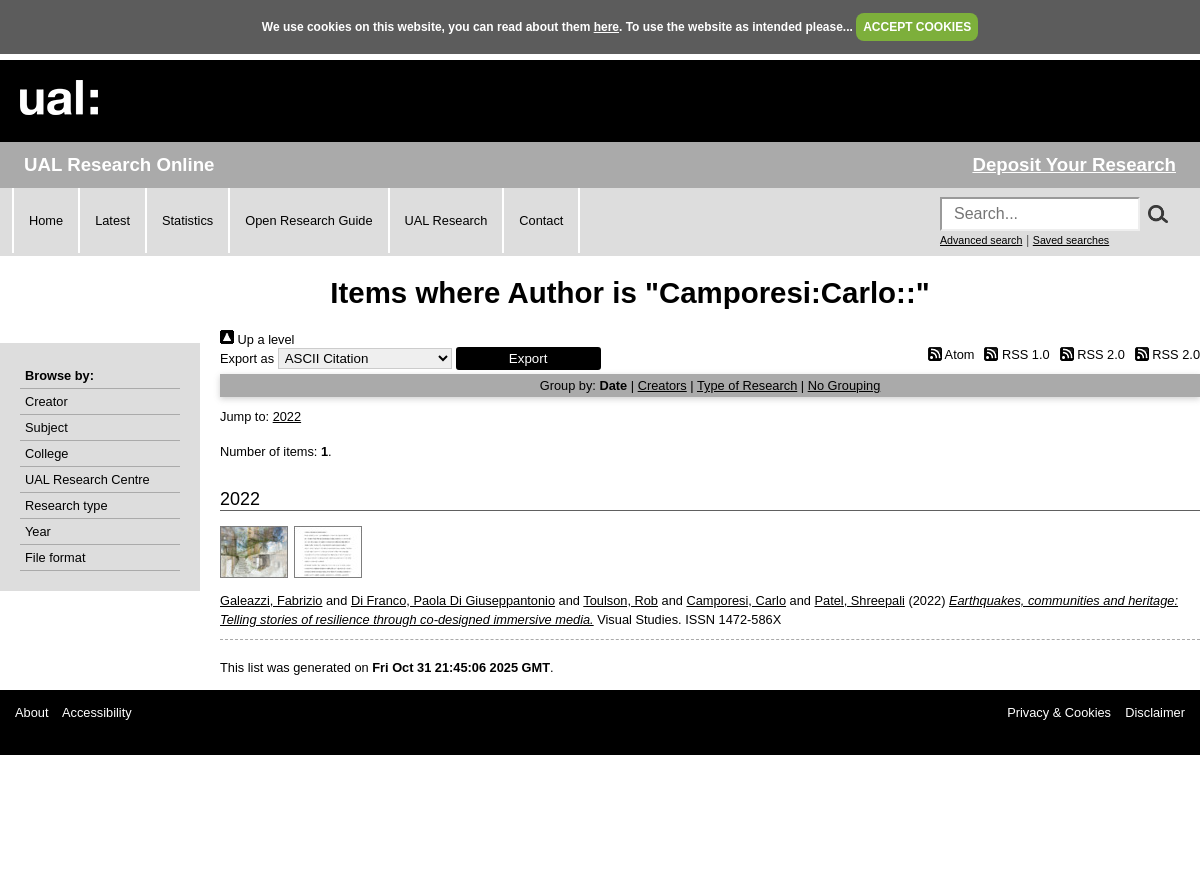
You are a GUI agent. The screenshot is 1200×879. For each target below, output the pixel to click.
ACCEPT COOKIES (917, 27)
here (606, 27)
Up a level (257, 339)
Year (38, 531)
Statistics (187, 220)
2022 (287, 416)
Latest (112, 220)
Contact (541, 220)
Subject (46, 427)
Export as (247, 358)
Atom (947, 354)
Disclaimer (1155, 712)
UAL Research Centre (87, 479)
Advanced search (981, 240)
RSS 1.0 (1014, 354)
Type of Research (747, 385)
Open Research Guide (308, 220)
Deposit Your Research (1074, 164)
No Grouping (844, 385)
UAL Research (446, 220)
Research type (66, 505)
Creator (46, 401)
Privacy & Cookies (1059, 712)
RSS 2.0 (1089, 354)
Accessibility (97, 712)
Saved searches (1071, 240)
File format (55, 557)
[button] (528, 358)
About (31, 712)
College (46, 453)
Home (46, 220)
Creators (662, 385)
